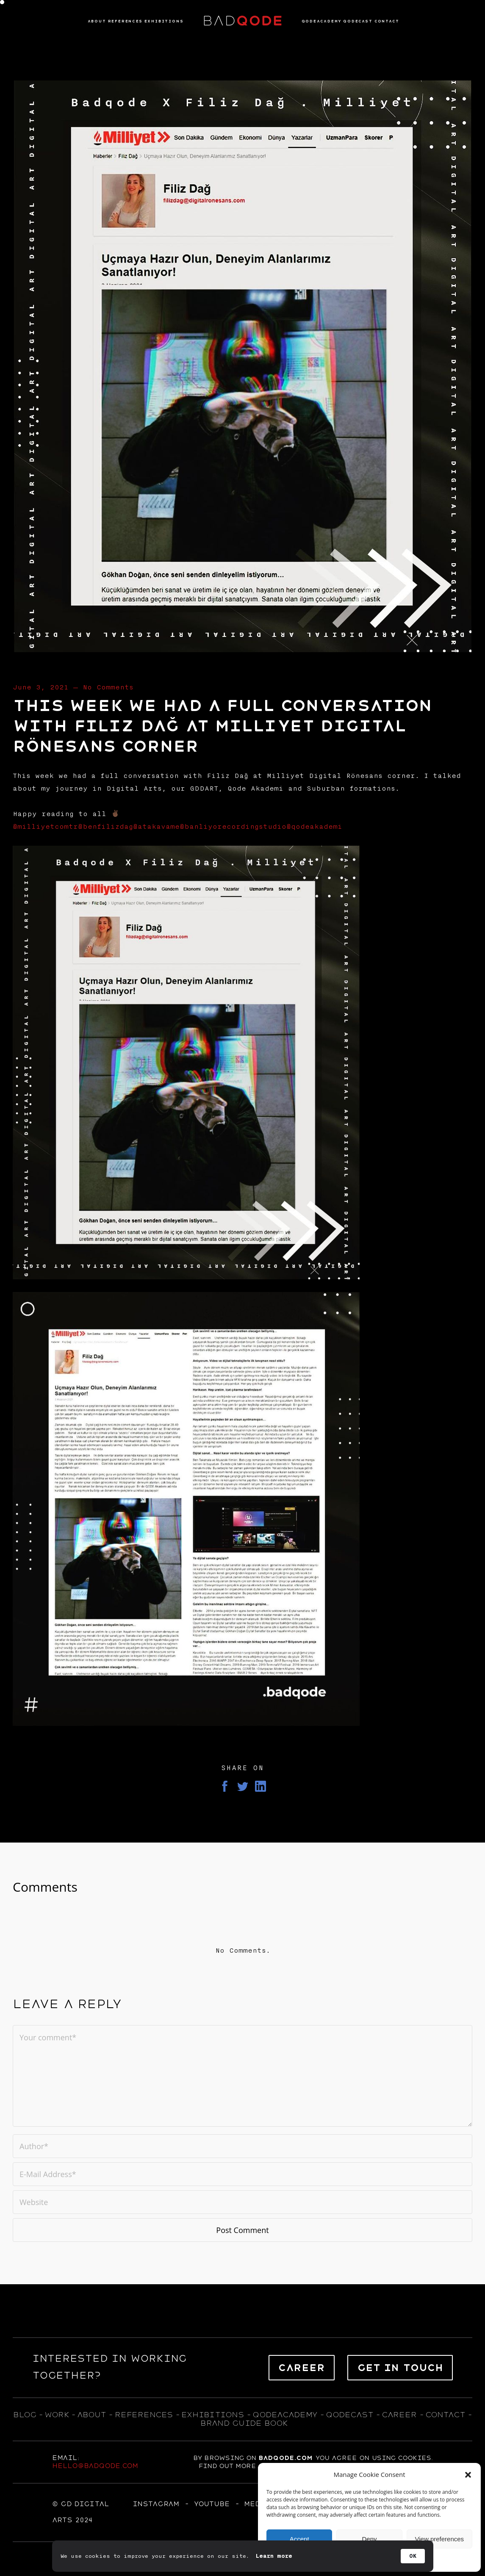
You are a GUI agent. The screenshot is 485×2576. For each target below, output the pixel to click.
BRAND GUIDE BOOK (244, 2423)
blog (24, 2414)
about (91, 2414)
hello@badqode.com (95, 2466)
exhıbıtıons (212, 2414)
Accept (299, 2539)
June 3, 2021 (41, 687)
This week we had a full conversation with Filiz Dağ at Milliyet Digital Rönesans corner (222, 726)
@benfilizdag (105, 826)
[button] (468, 2475)
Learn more (274, 2556)
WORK (56, 2414)
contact (445, 2414)
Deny (369, 2539)
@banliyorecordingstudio (233, 826)
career (399, 2414)
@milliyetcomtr (45, 826)
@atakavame (156, 826)
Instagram (156, 2504)
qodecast (351, 2414)
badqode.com (285, 2457)
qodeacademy (284, 2414)
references (144, 2414)
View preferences (439, 2539)
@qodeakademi (314, 826)
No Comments (108, 687)
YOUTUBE (212, 2504)
